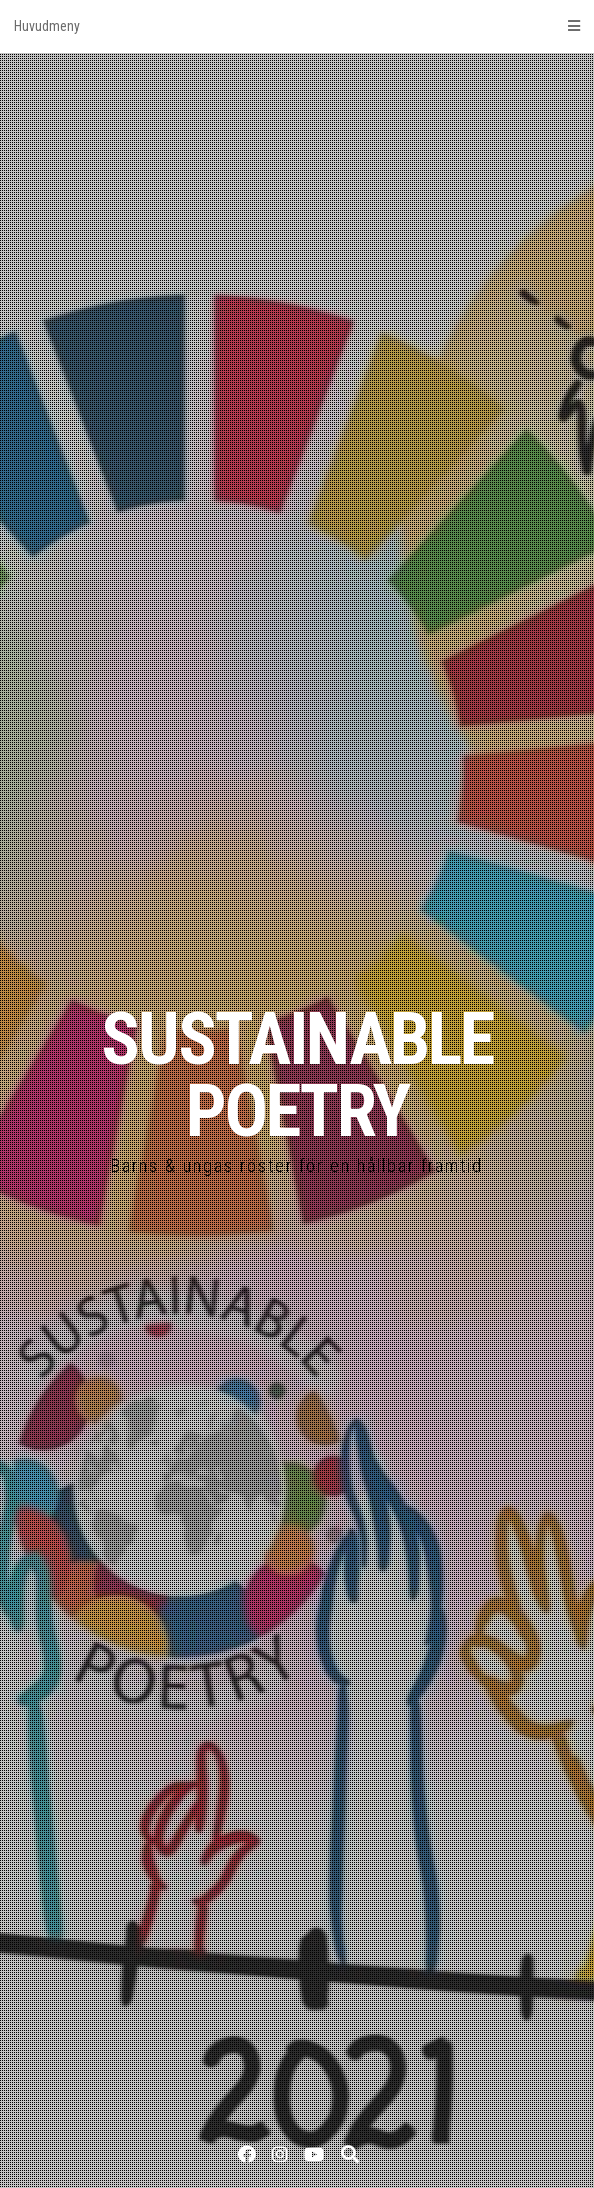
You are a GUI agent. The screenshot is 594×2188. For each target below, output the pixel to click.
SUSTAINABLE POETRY (297, 1075)
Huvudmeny (297, 26)
